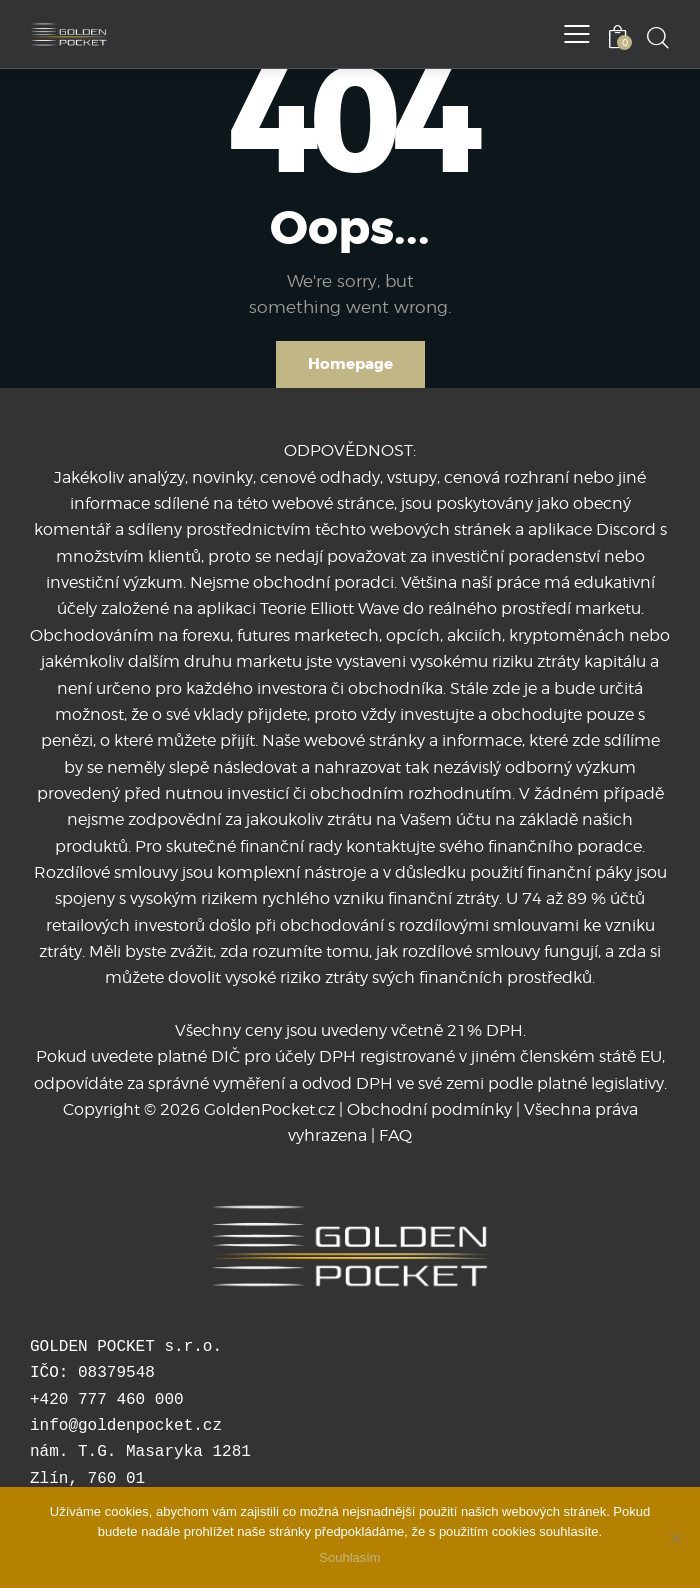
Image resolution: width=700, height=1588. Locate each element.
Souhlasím (349, 1557)
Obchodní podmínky (429, 1109)
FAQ (395, 1135)
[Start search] (657, 37)
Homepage (350, 364)
